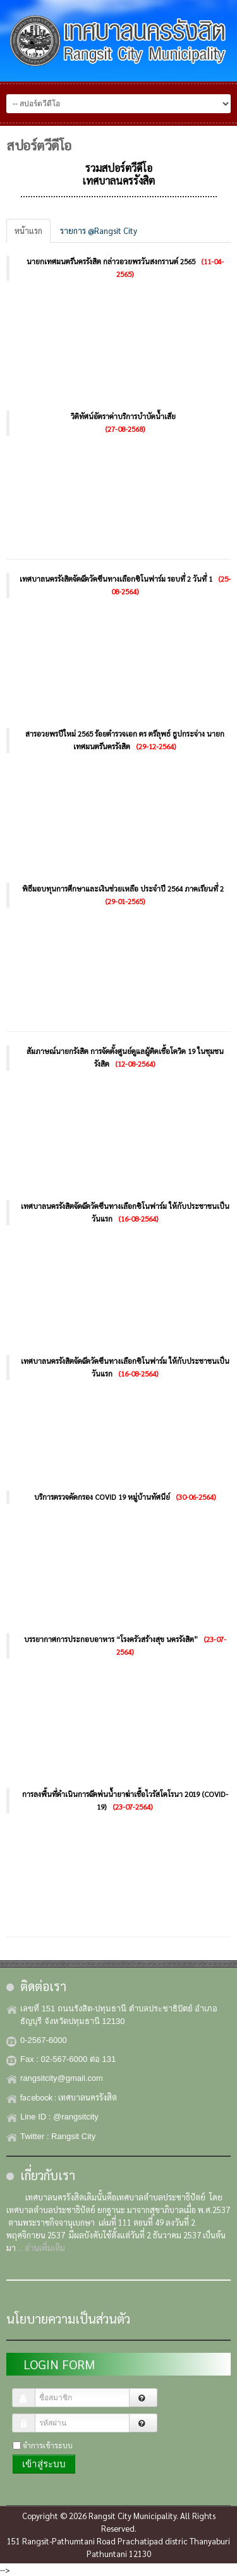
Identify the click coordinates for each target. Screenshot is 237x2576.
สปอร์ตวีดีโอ (38, 145)
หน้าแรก (28, 230)
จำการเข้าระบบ (48, 2445)
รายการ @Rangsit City (98, 230)
